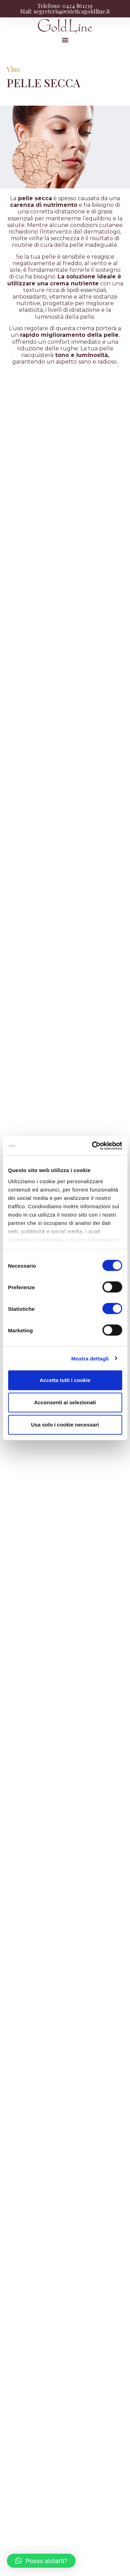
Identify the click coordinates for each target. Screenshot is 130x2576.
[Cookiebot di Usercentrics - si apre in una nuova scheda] (92, 1145)
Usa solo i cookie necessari (65, 1425)
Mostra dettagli (90, 1358)
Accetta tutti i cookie (65, 1380)
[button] (65, 40)
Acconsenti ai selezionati (65, 1402)
